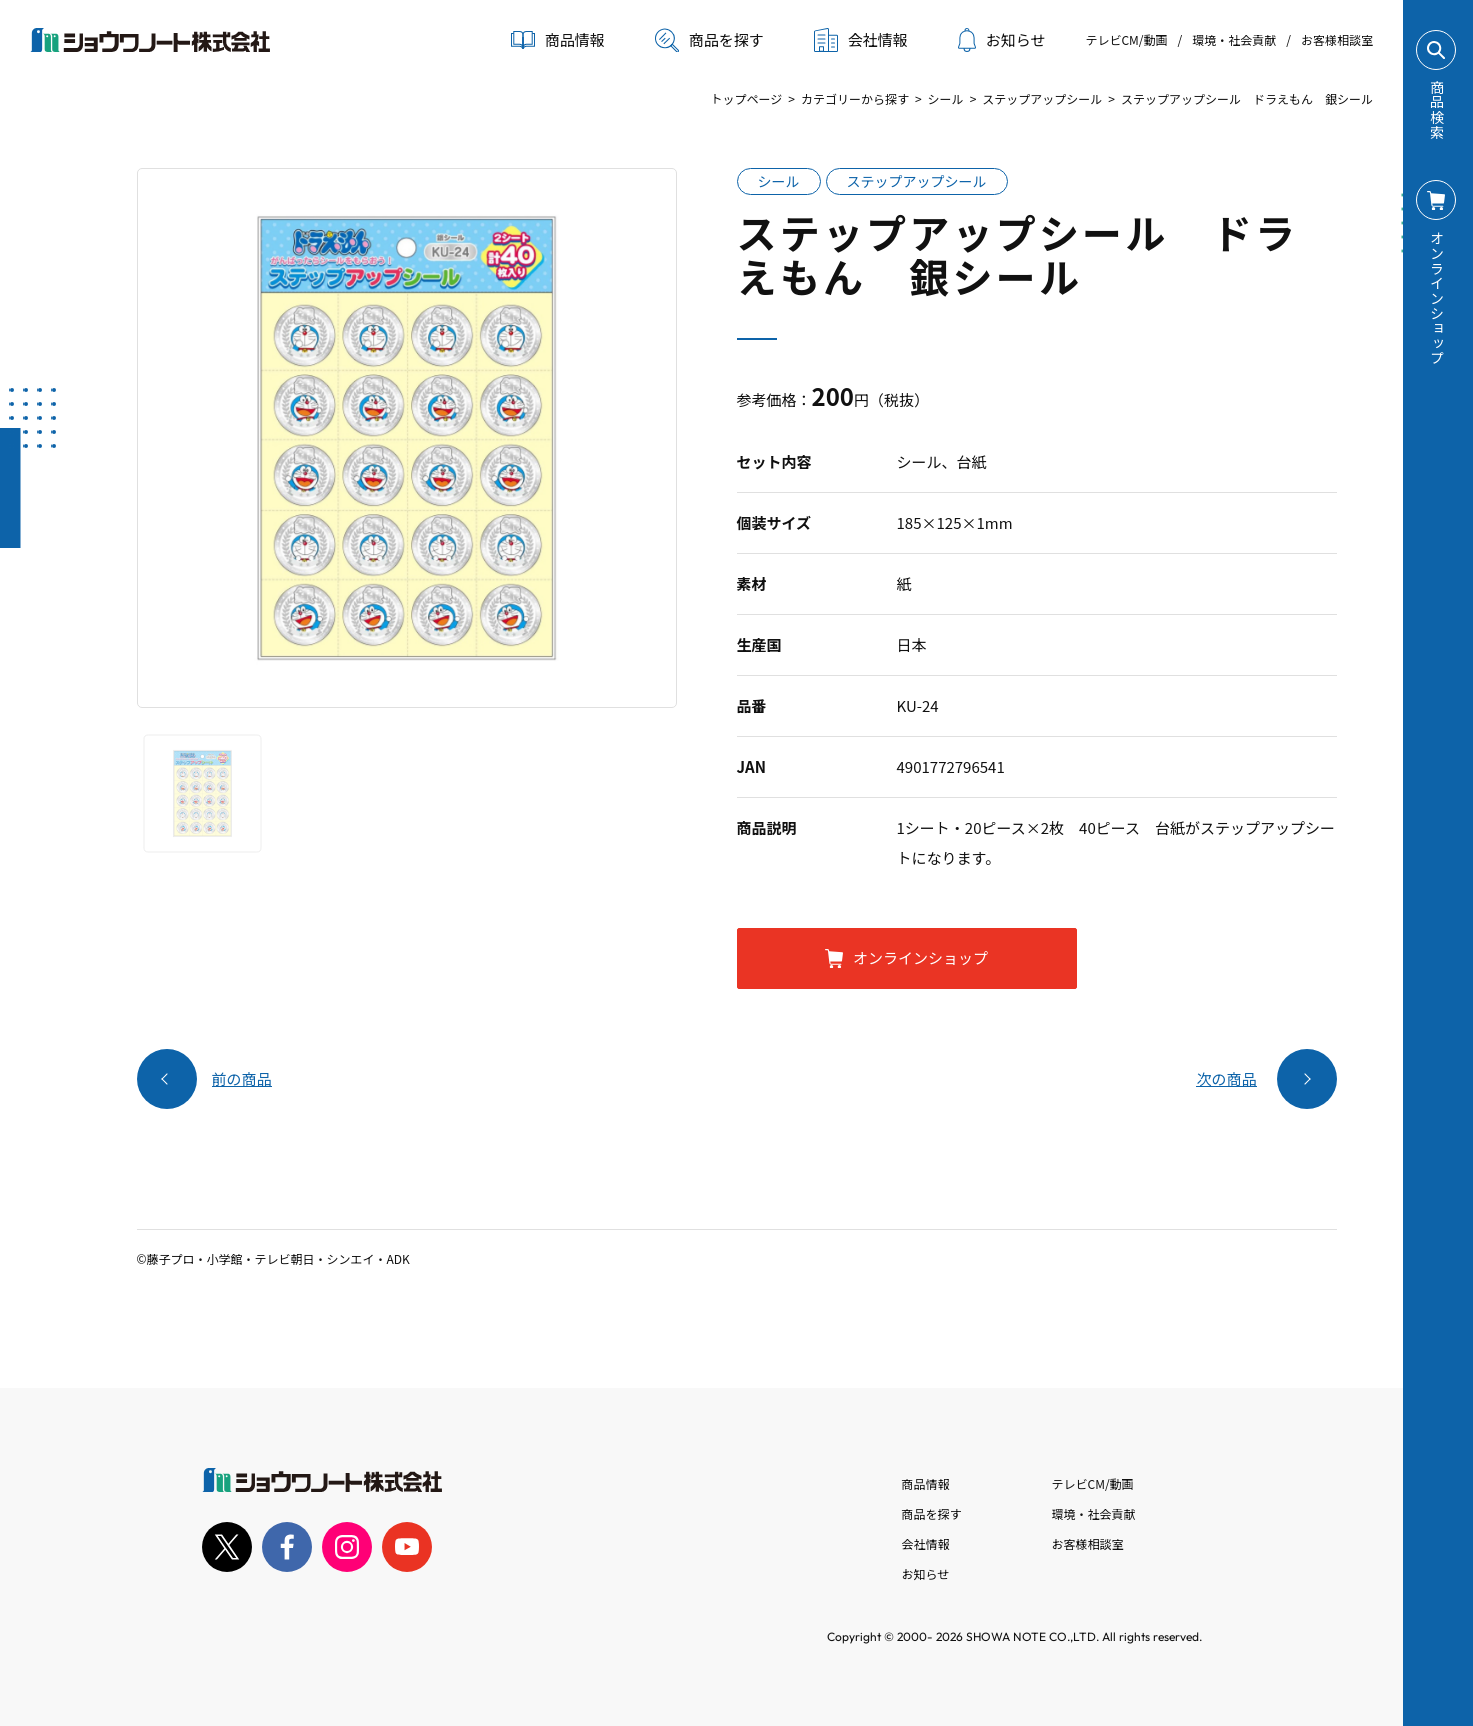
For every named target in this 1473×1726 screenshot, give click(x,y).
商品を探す (709, 40)
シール (946, 98)
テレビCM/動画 (1126, 39)
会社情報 (926, 1543)
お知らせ (1002, 40)
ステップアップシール (1042, 98)
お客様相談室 (1337, 39)
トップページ (746, 98)
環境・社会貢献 (1234, 39)
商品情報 (926, 1483)
